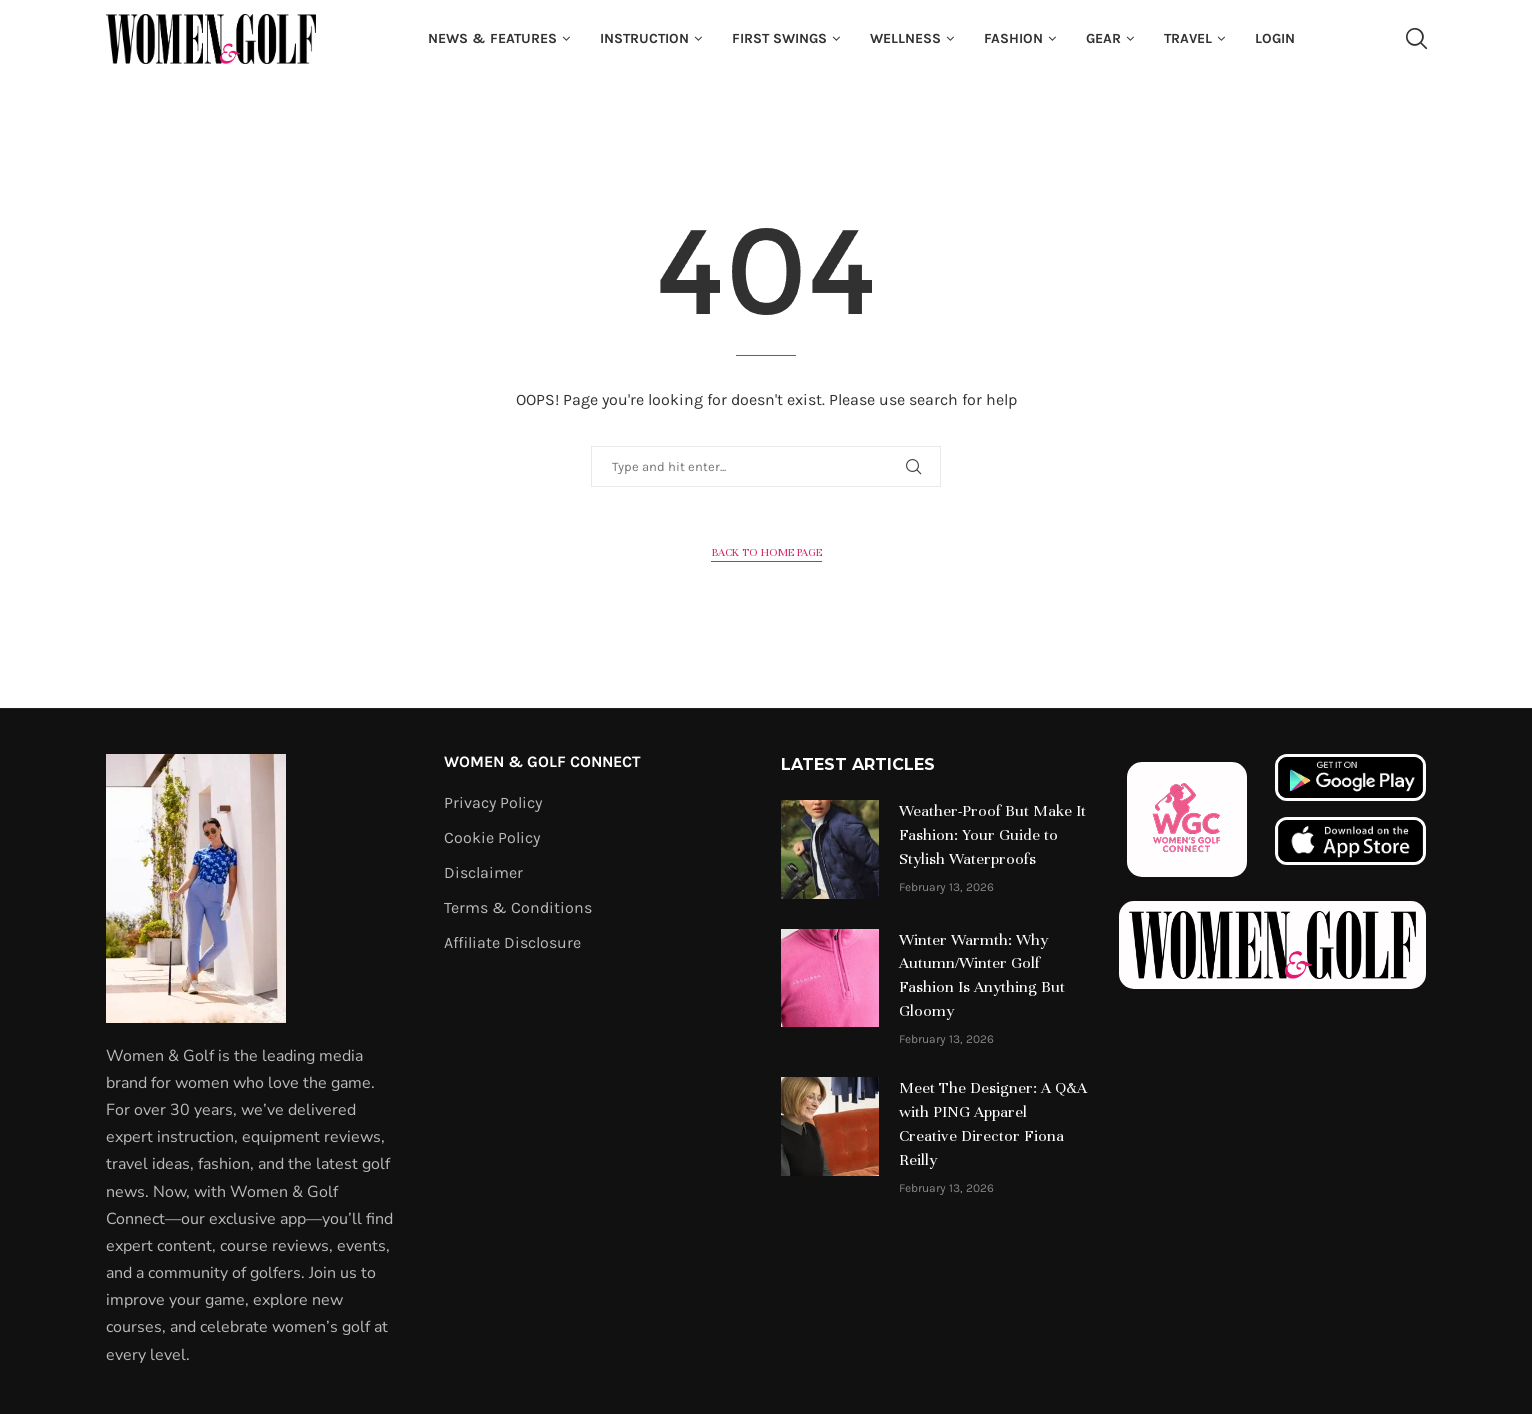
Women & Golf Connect (542, 762)
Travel (1188, 38)
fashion (1013, 38)
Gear (1103, 38)
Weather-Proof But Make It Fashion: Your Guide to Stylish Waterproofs (992, 835)
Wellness (905, 38)
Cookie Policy (492, 838)
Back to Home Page (766, 552)
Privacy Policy (493, 803)
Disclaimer (483, 873)
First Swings (779, 38)
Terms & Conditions (518, 908)
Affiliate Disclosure (512, 943)
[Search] (1416, 39)
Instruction (644, 38)
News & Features (492, 38)
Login (1275, 38)
